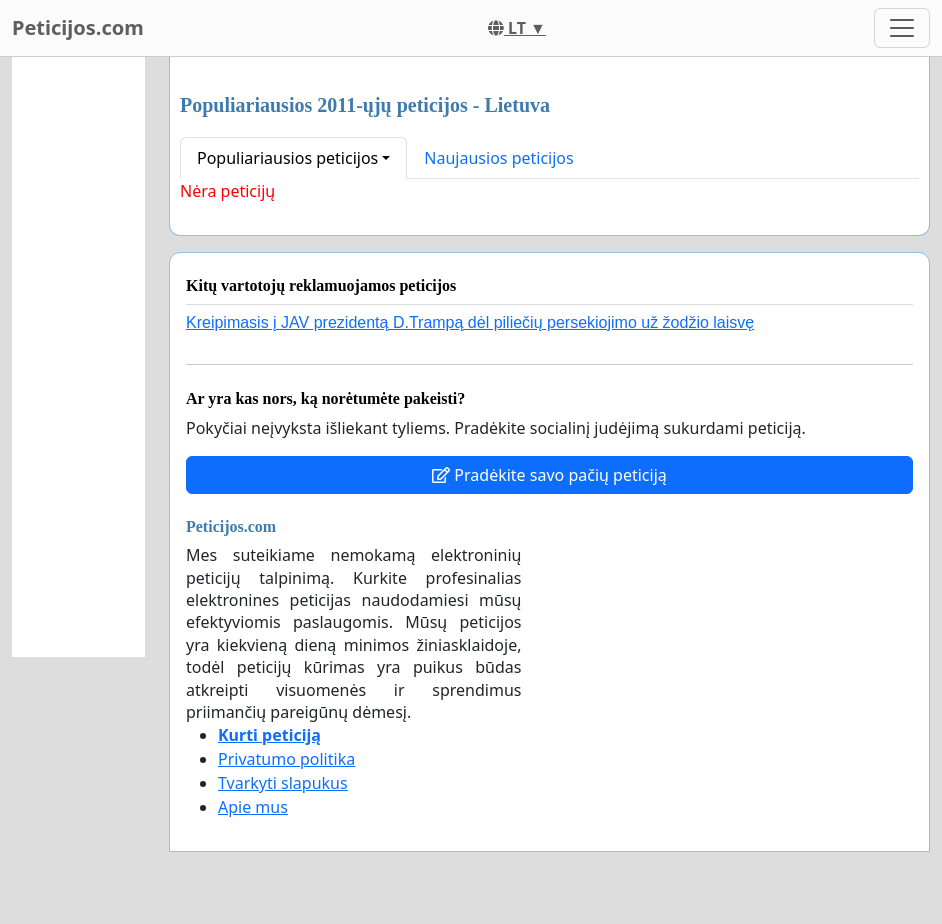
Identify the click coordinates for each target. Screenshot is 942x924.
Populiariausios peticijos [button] (287, 158)
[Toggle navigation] (902, 28)
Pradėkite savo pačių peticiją (549, 475)
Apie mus (253, 807)
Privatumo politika (286, 759)
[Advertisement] (78, 357)
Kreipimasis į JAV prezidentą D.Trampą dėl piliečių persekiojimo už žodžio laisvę (470, 322)
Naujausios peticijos (498, 158)
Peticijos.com (78, 27)
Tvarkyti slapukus (283, 783)
